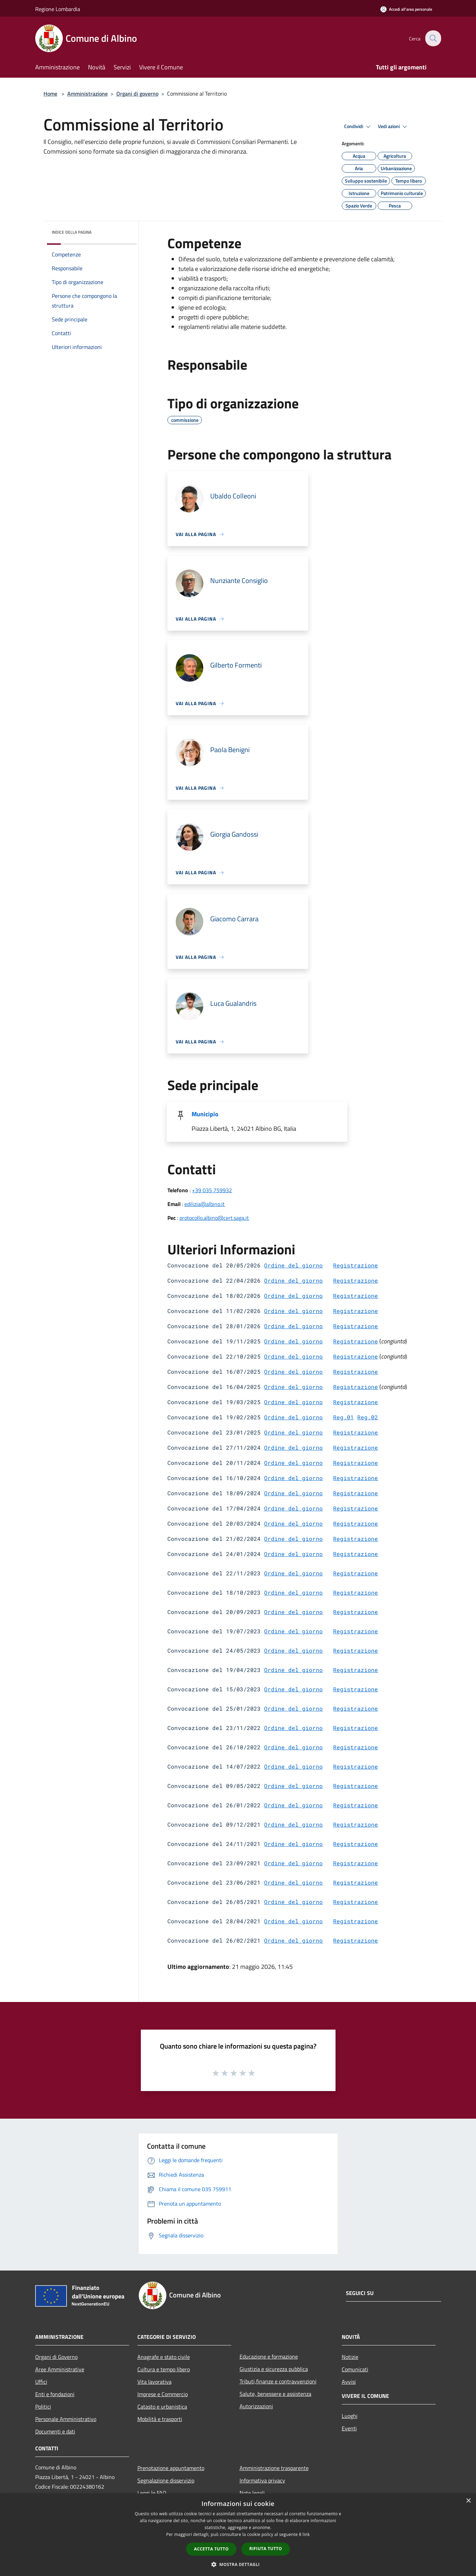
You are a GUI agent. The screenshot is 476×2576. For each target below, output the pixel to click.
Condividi (358, 127)
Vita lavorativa (154, 2382)
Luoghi (350, 2416)
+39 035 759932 (212, 1190)
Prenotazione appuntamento (170, 2468)
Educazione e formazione (269, 2356)
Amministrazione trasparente (274, 2468)
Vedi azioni (393, 127)
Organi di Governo (56, 2357)
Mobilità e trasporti (159, 2419)
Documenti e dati (55, 2431)
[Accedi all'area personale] (406, 9)
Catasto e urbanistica (162, 2406)
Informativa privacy (262, 2480)
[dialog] (238, 2535)
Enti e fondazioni (55, 2394)
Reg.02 (367, 1417)
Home (50, 93)
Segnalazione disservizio (165, 2480)
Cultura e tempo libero (163, 2369)
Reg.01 (343, 1417)
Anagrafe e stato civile (163, 2357)
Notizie (350, 2357)
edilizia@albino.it (204, 1204)
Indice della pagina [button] (71, 232)
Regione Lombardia (57, 9)
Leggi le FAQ (151, 2493)
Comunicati (355, 2369)
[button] (238, 2564)
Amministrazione (87, 93)
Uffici (41, 2382)
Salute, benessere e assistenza (275, 2394)
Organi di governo (137, 93)
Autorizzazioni (256, 2406)
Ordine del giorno (293, 1265)
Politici (43, 2406)
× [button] (468, 2501)
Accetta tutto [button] (211, 2549)
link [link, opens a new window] (306, 2534)
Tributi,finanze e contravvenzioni (278, 2381)
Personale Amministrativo (65, 2419)
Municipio (205, 1114)
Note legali (252, 2493)
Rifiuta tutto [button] (265, 2548)
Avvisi (349, 2382)
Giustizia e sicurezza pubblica (274, 2369)
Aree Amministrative (59, 2369)
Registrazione (355, 1265)
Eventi (349, 2428)
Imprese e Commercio (162, 2394)
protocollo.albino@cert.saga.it (214, 1218)
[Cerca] (433, 38)
